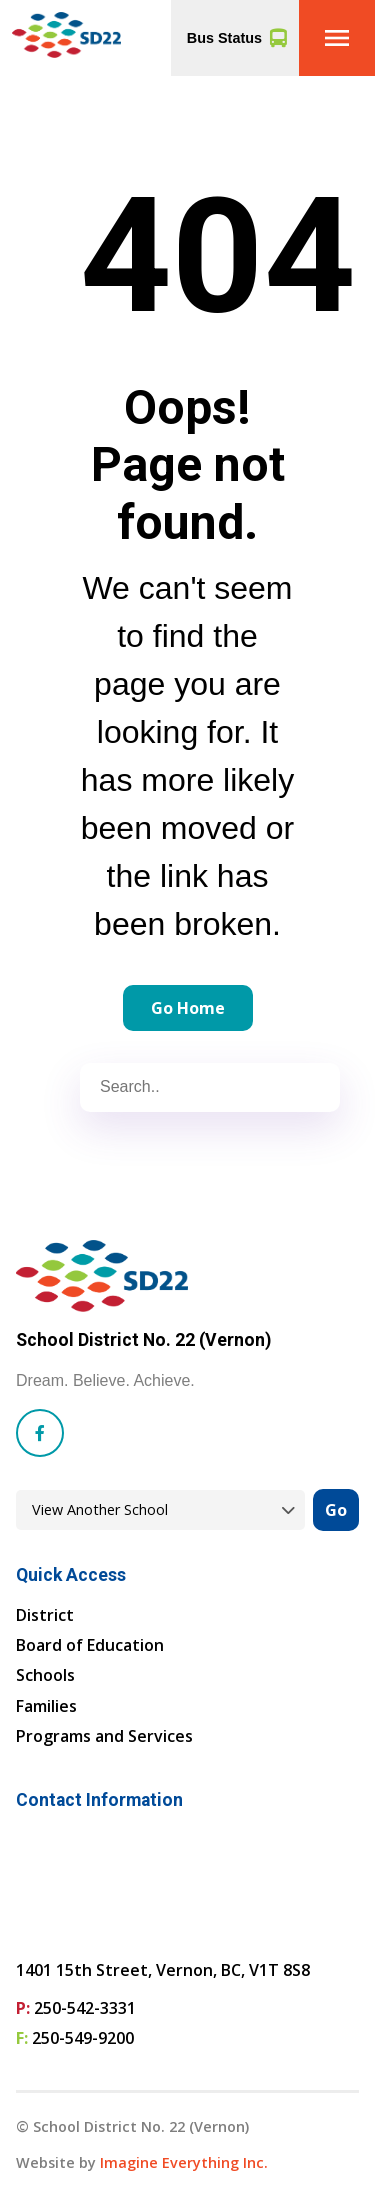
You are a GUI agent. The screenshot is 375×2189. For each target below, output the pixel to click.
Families (46, 1706)
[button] (337, 38)
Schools (45, 1675)
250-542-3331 (85, 2008)
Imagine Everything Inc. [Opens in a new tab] (184, 2162)
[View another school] (160, 1510)
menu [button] (337, 38)
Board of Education (90, 1645)
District (45, 1615)
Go (336, 1510)
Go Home (188, 1008)
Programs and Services (104, 1736)
